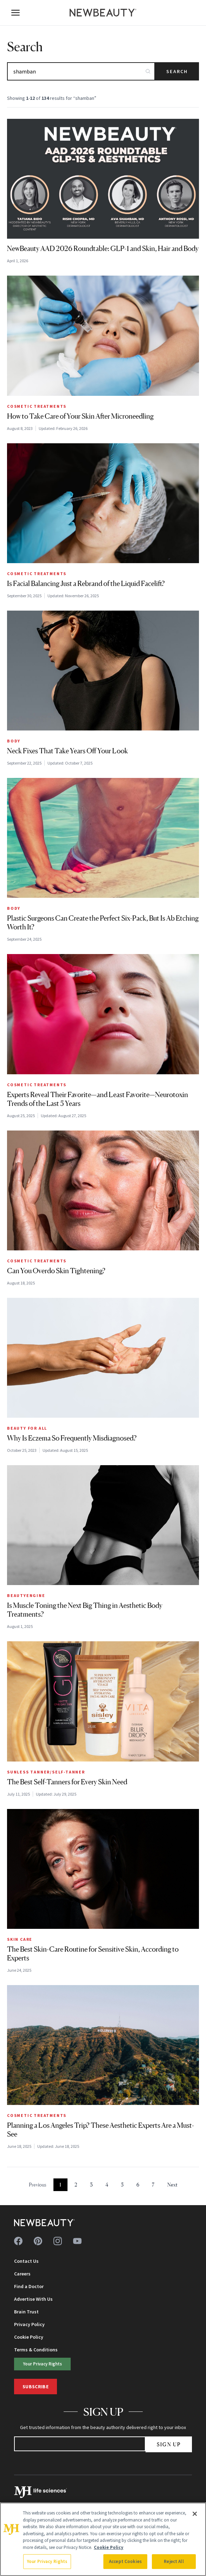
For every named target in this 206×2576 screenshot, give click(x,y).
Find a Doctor (29, 2286)
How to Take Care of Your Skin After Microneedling (80, 416)
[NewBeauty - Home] (103, 13)
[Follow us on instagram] (57, 2241)
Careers (22, 2274)
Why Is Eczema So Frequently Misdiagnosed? (72, 1438)
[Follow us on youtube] (77, 2241)
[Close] (194, 2514)
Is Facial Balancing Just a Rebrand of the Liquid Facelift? (86, 583)
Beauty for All (27, 1428)
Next (172, 2185)
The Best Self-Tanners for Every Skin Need (67, 1782)
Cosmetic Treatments (36, 406)
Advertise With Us (33, 2299)
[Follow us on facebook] (18, 2241)
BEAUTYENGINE (26, 1595)
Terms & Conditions (36, 2349)
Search (177, 71)
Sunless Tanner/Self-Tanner (46, 1772)
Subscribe (35, 2386)
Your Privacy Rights (42, 2363)
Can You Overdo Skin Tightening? (56, 1271)
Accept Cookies (125, 2561)
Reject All (174, 2561)
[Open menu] (15, 12)
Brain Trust (26, 2311)
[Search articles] (81, 71)
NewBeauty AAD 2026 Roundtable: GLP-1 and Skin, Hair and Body (103, 248)
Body (13, 740)
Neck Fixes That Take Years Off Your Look (67, 751)
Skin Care (19, 1939)
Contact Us (26, 2261)
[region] (103, 2539)
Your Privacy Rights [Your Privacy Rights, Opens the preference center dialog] (47, 2561)
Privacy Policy (29, 2324)
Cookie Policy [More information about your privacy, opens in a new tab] (108, 2547)
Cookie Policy (28, 2337)
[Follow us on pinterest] (38, 2241)
